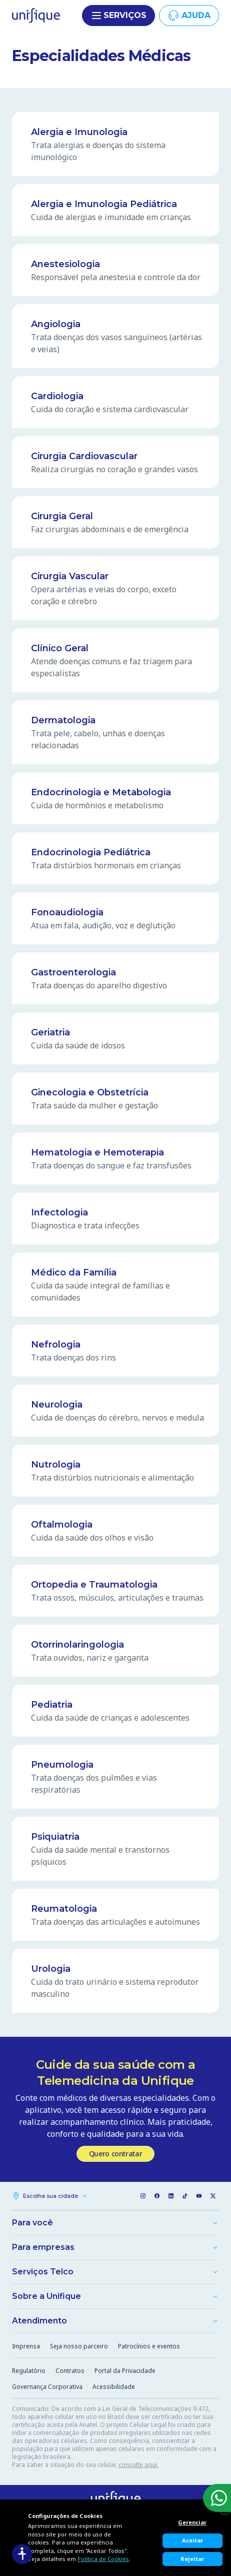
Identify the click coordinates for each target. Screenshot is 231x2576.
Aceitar (192, 2540)
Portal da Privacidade (125, 2370)
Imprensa (26, 2346)
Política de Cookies (103, 2558)
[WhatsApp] (217, 2498)
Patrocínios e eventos (149, 2346)
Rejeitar (192, 2558)
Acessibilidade (113, 2386)
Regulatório (29, 2370)
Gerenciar (192, 2522)
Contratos (70, 2370)
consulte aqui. (138, 2464)
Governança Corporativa (47, 2386)
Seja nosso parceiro (79, 2346)
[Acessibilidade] (22, 2554)
